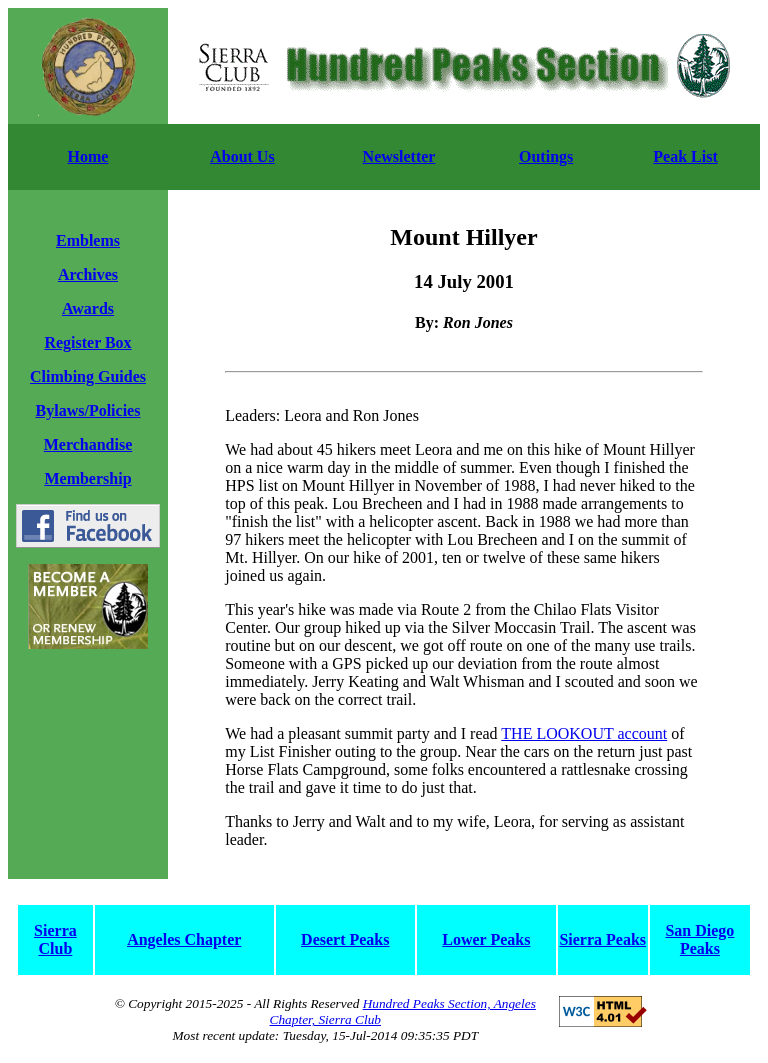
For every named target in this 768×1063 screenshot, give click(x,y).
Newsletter (399, 156)
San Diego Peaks (699, 939)
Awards (88, 308)
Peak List (685, 156)
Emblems (88, 240)
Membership (87, 478)
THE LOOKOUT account (584, 733)
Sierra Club (55, 939)
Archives (88, 274)
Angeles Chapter (184, 939)
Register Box (87, 342)
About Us (242, 156)
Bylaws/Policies (88, 410)
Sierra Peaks (602, 939)
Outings (546, 156)
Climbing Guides (88, 376)
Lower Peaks (486, 939)
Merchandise (88, 444)
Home (88, 156)
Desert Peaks (345, 939)
